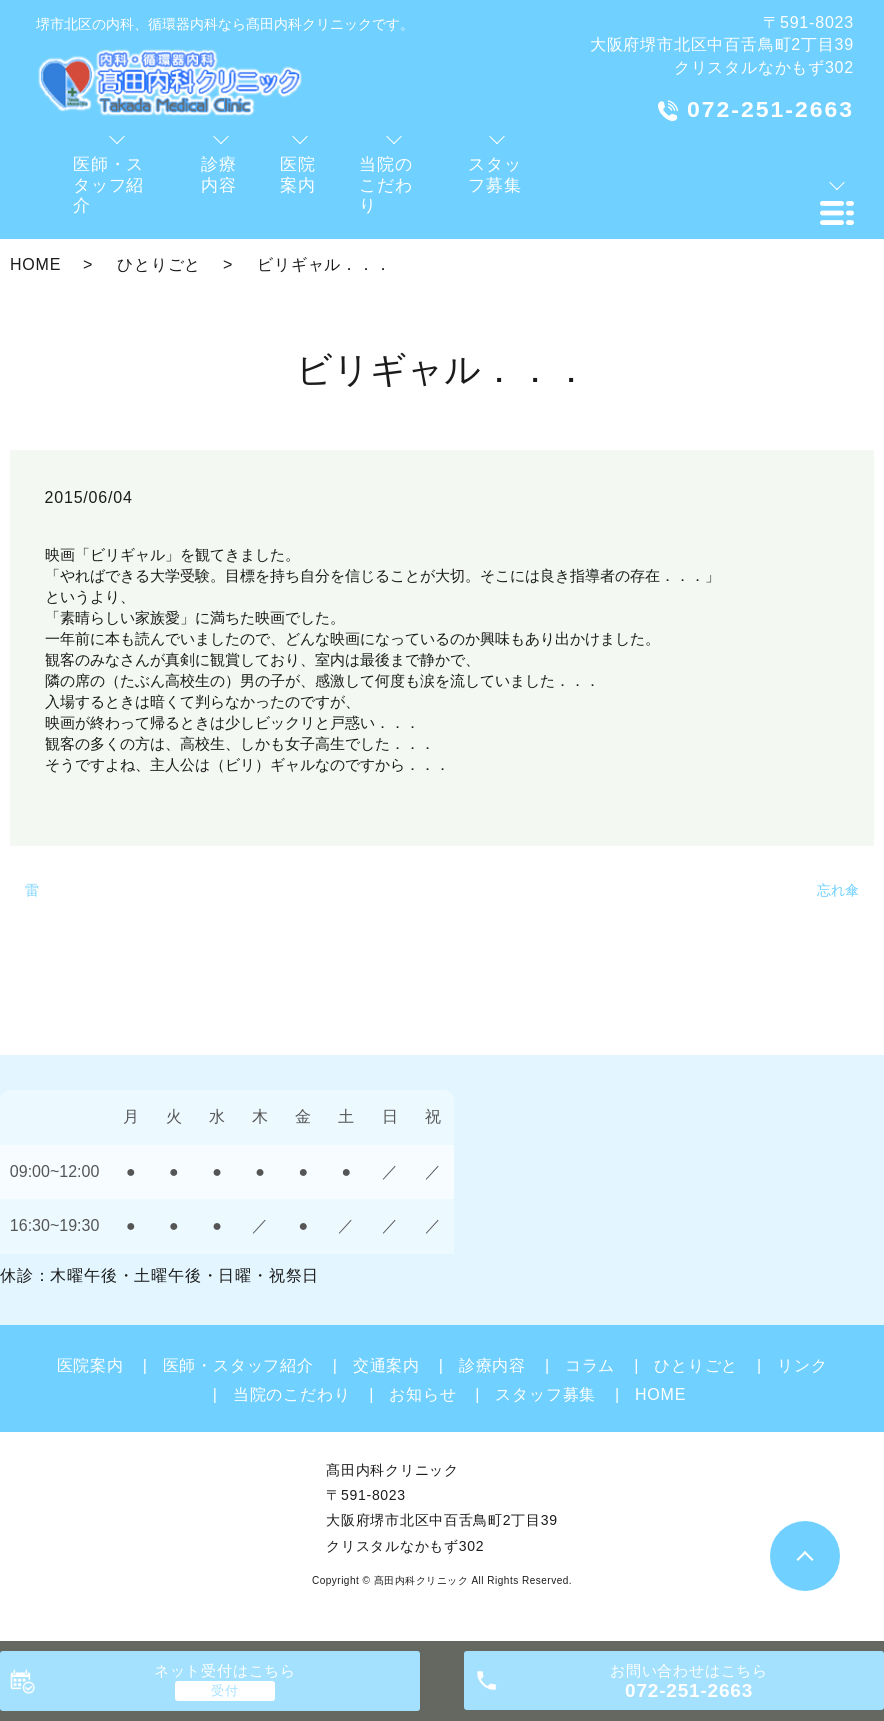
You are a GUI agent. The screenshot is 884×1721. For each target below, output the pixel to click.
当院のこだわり (292, 1394)
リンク (802, 1365)
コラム (590, 1365)
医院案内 (90, 1365)
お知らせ (422, 1394)
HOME (35, 264)
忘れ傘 (838, 890)
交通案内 (386, 1365)
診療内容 (492, 1365)
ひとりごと (159, 264)
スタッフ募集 (545, 1394)
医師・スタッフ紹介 (238, 1365)
